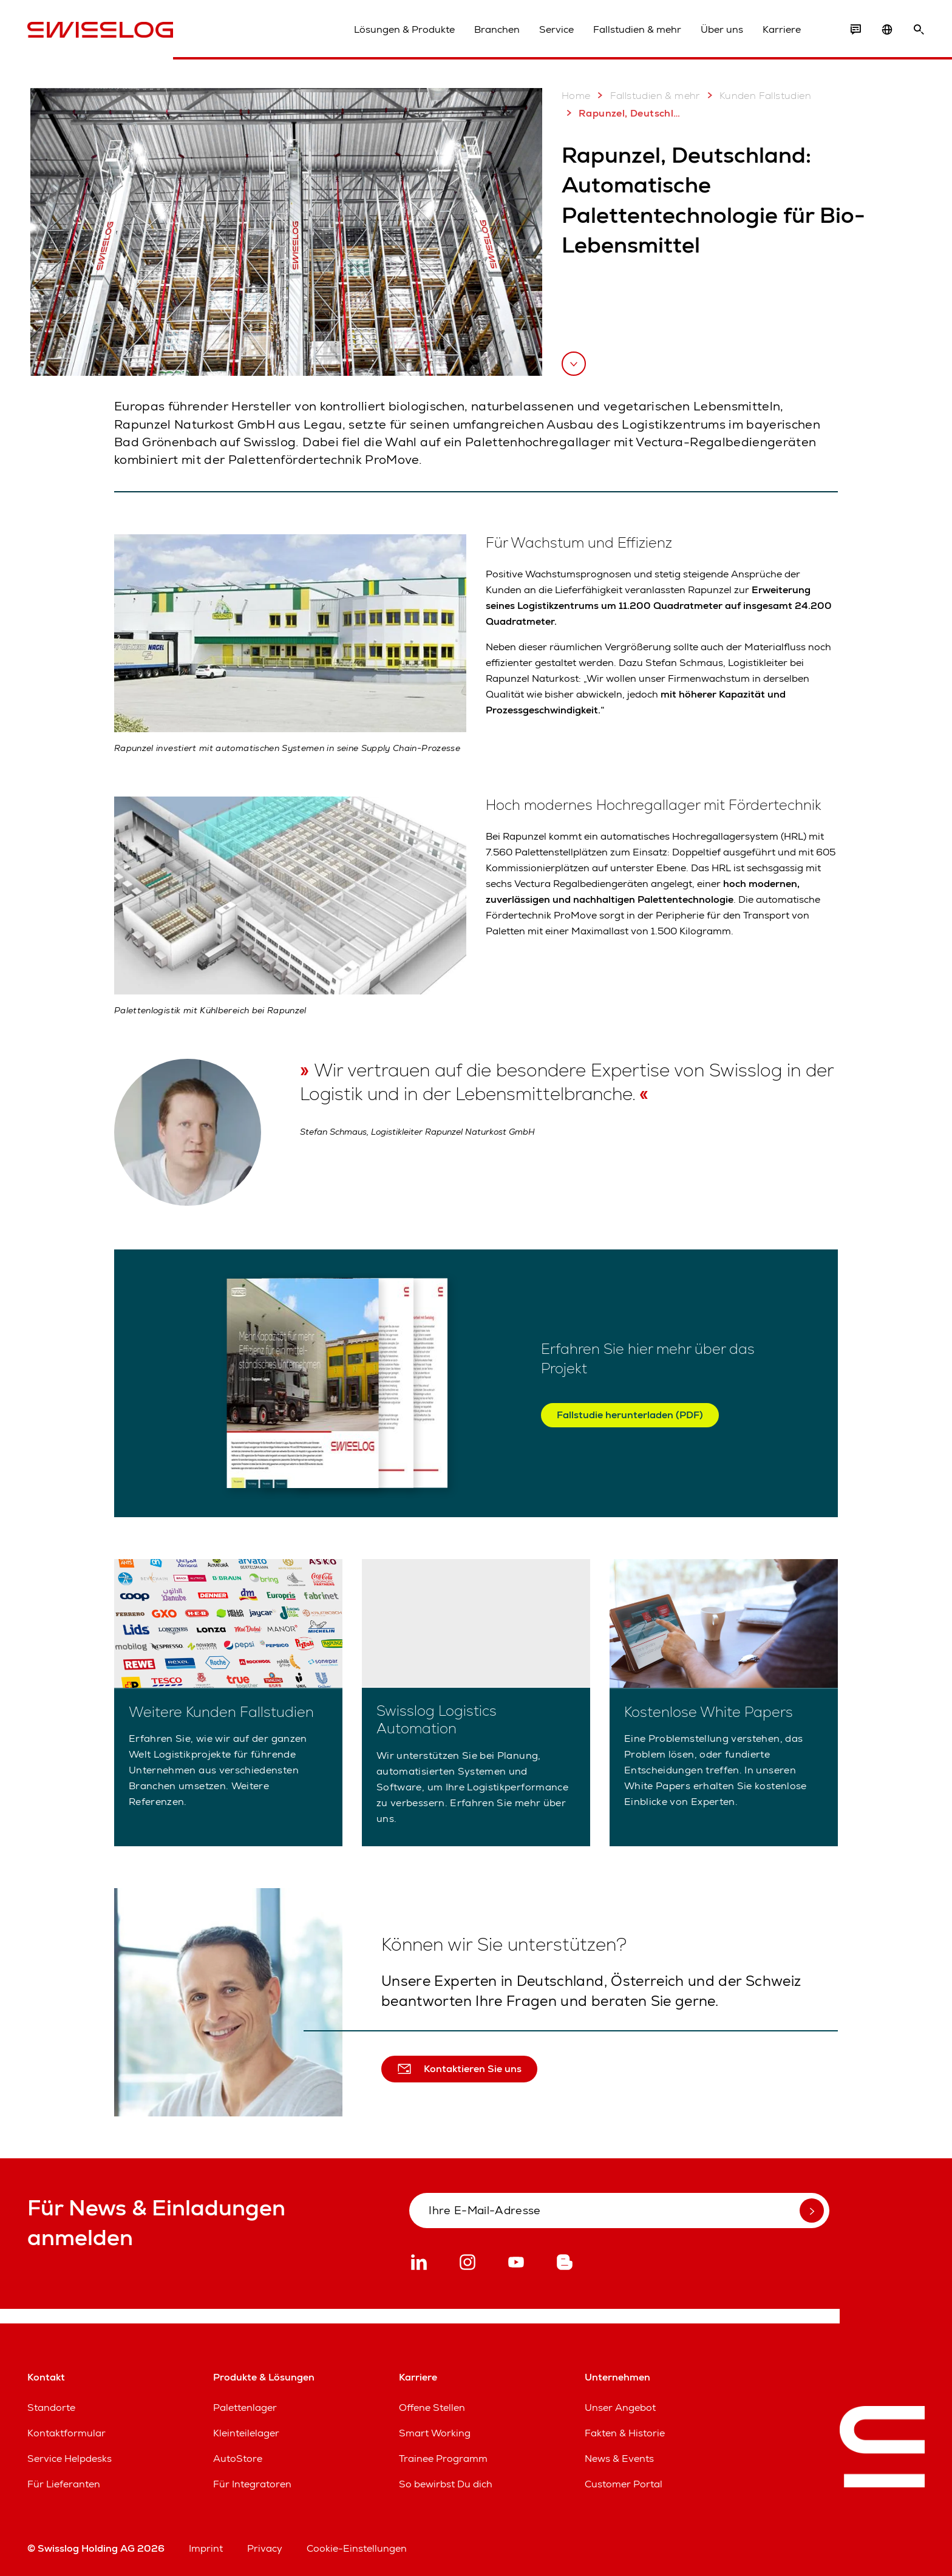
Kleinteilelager (246, 2433)
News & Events (619, 2458)
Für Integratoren (252, 2484)
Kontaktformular (66, 2433)
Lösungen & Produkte (404, 29)
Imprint (206, 2548)
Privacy (264, 2548)
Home (576, 95)
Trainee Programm (443, 2458)
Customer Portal (623, 2484)
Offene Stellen (432, 2407)
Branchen (497, 29)
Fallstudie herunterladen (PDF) (630, 1415)
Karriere (782, 29)
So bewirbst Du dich (445, 2484)
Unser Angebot (620, 2407)
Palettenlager (245, 2407)
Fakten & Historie (625, 2433)
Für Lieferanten (63, 2484)
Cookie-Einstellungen (357, 2548)
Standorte (51, 2407)
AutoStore (237, 2458)
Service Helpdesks (69, 2458)
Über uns (722, 29)
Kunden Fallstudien (756, 95)
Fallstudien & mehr (637, 29)
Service (556, 29)
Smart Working (435, 2433)
